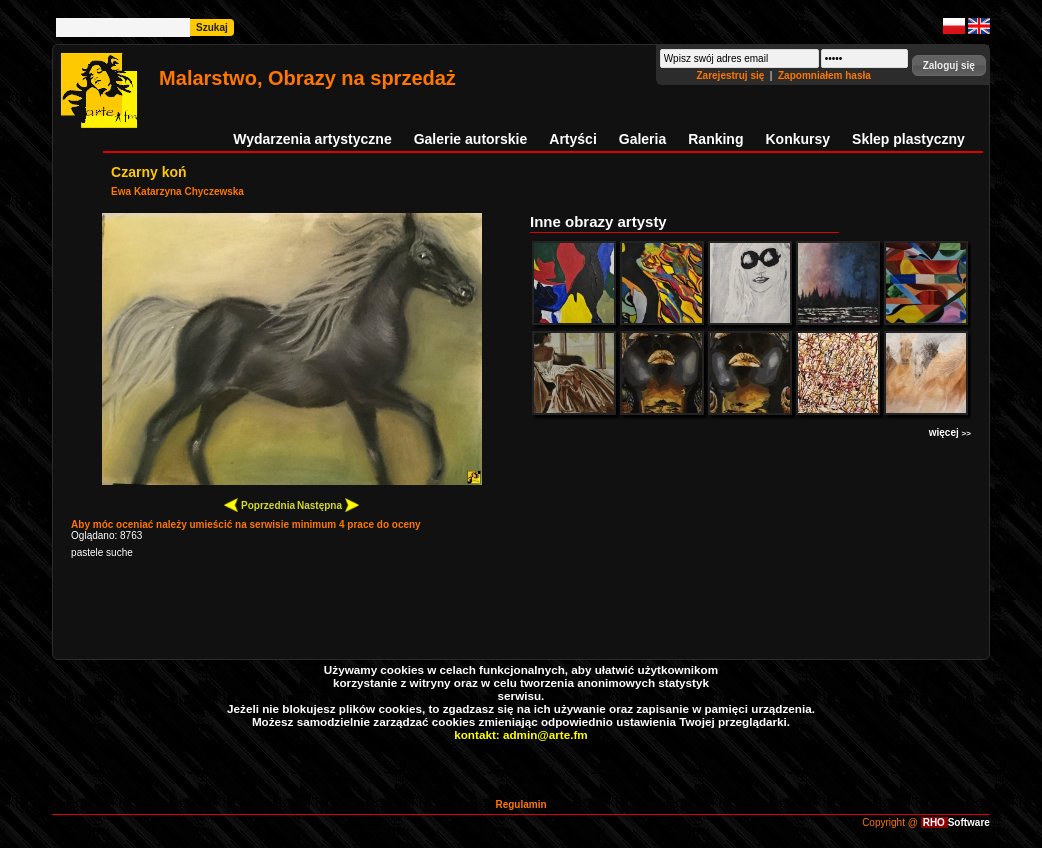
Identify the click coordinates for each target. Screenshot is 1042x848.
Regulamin (520, 804)
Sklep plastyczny (908, 139)
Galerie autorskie (471, 139)
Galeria (642, 139)
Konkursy (797, 139)
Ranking (715, 139)
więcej (950, 432)
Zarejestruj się (731, 75)
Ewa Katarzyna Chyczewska (177, 191)
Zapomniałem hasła (824, 75)
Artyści (572, 139)
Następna (328, 504)
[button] (949, 65)
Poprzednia (259, 504)
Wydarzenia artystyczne (312, 139)
